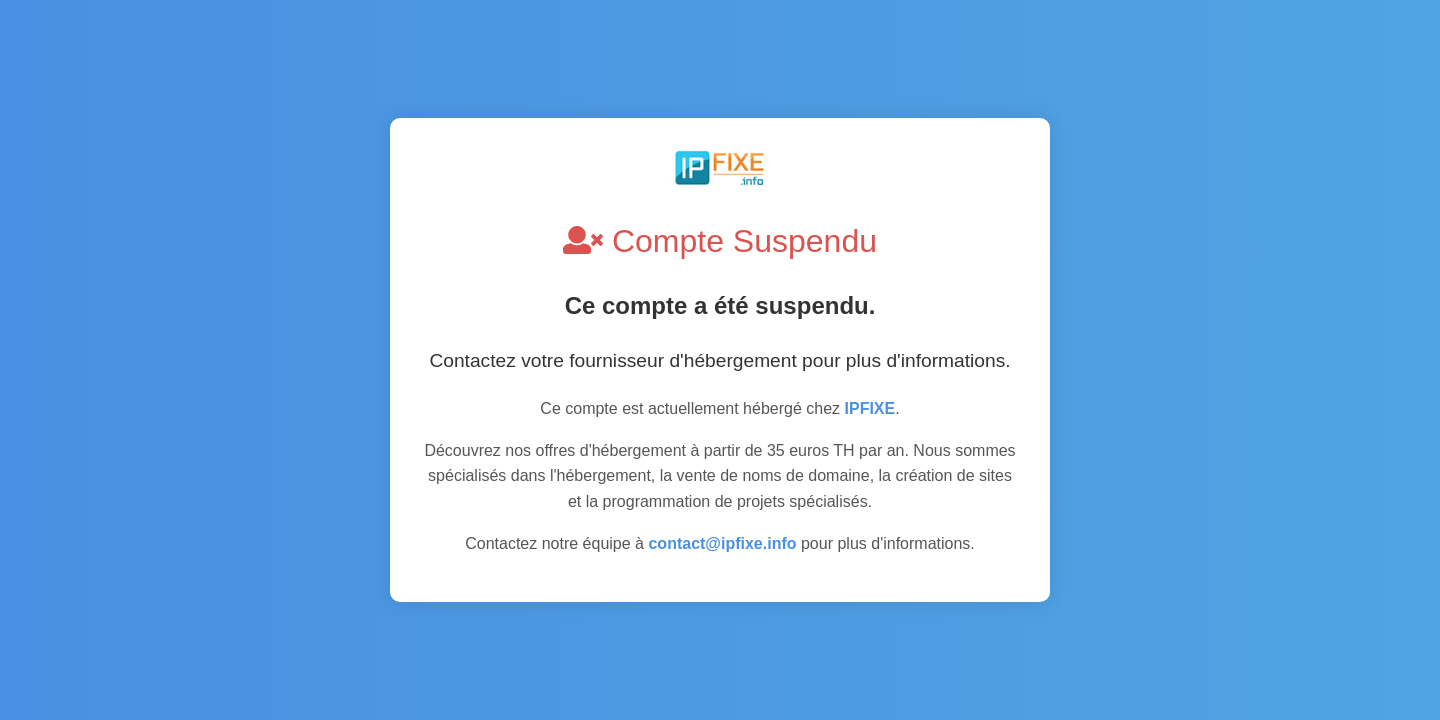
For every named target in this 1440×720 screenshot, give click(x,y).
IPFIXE (870, 408)
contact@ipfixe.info (722, 543)
